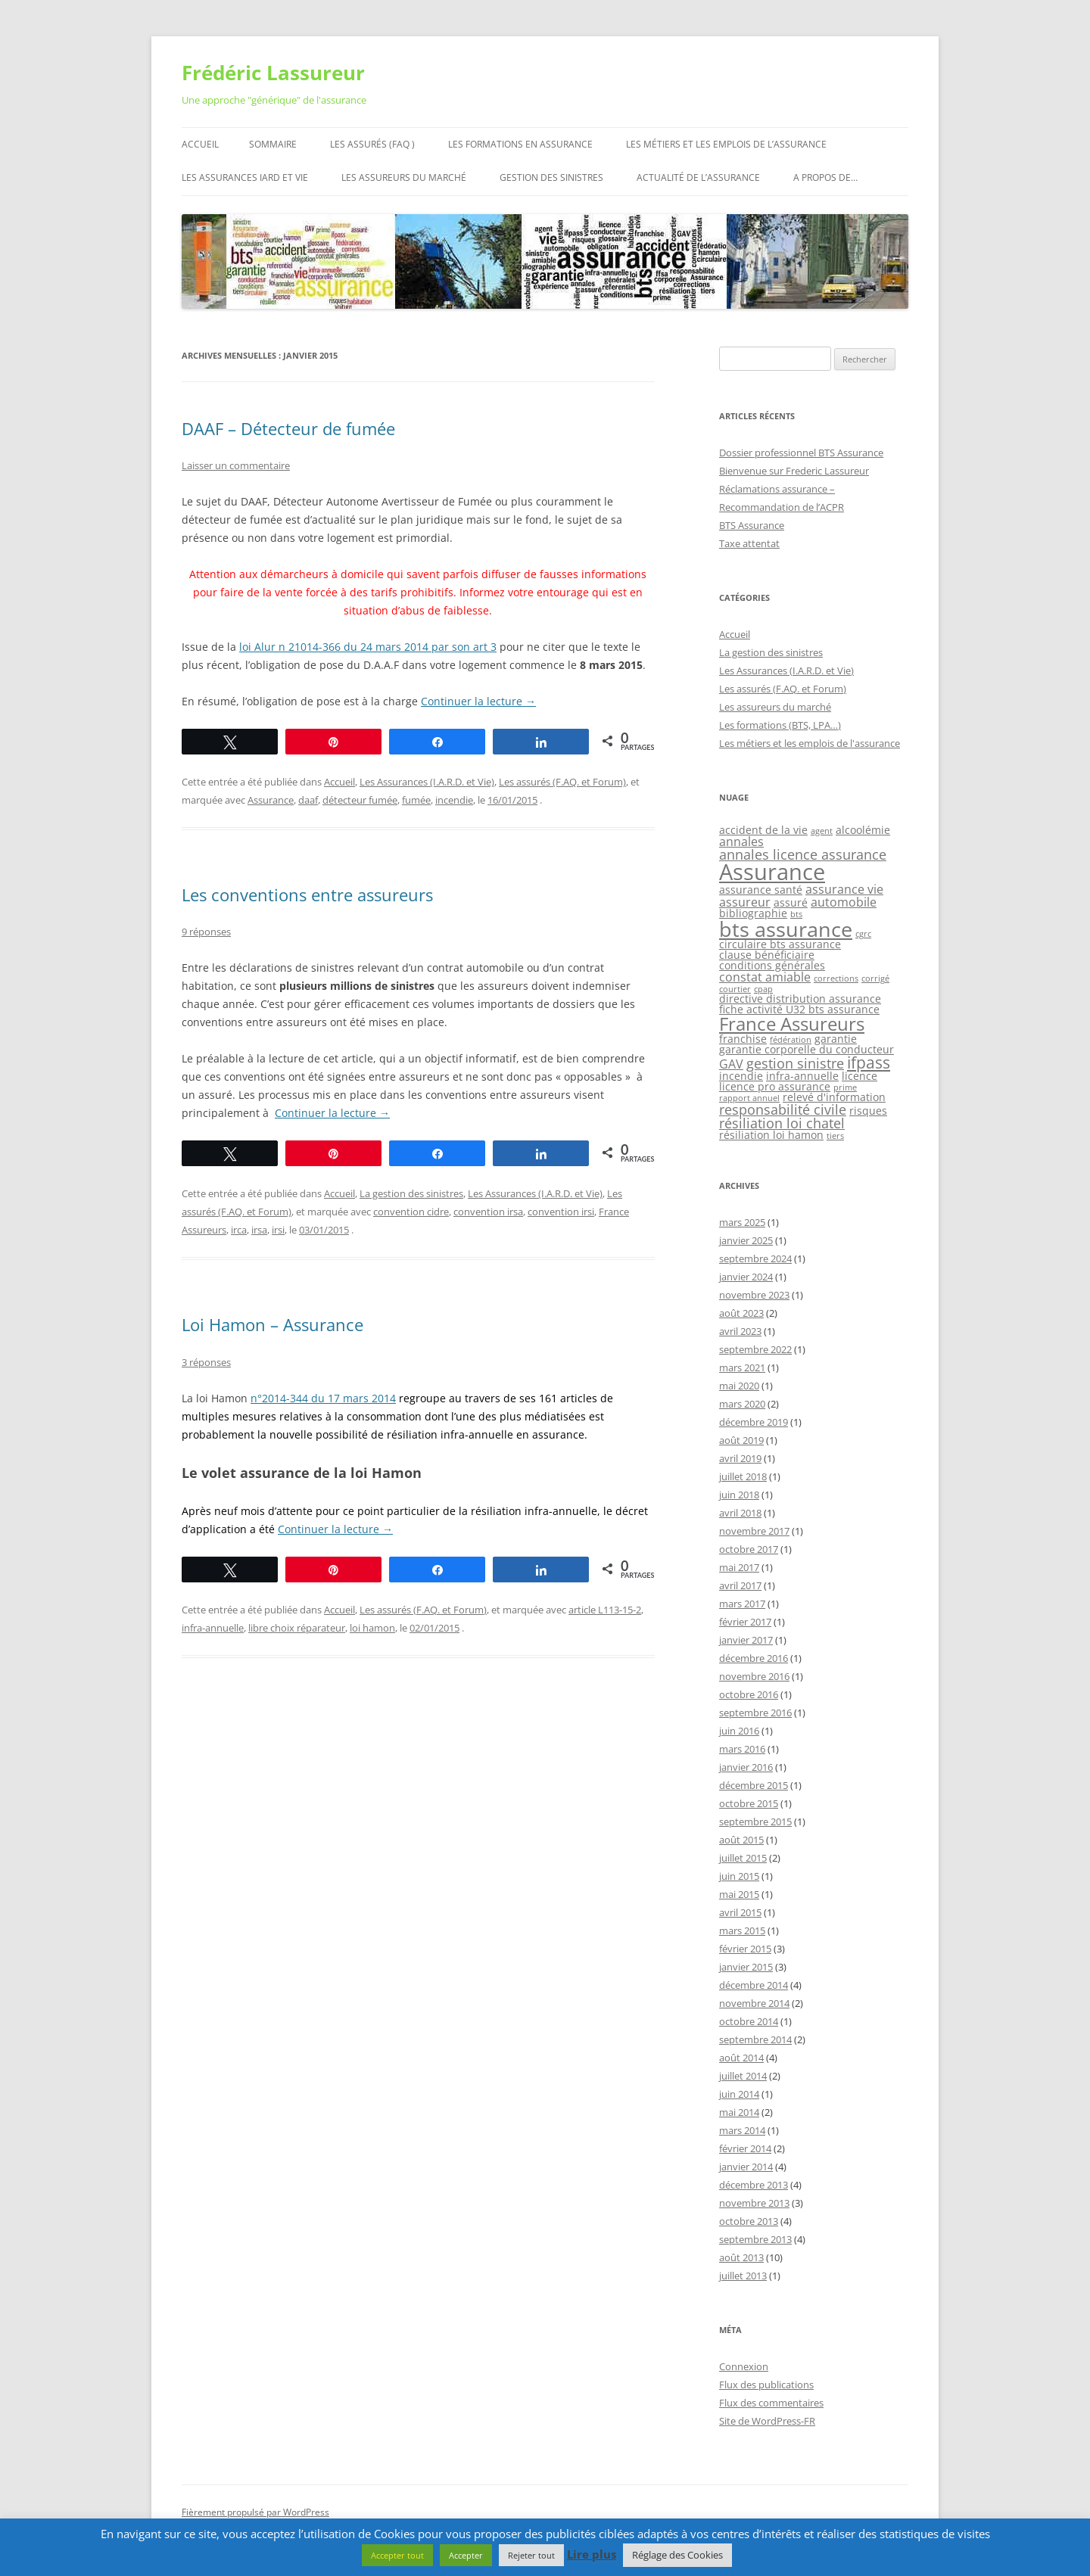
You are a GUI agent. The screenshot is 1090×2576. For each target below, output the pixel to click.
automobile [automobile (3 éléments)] (844, 902)
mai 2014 (739, 2112)
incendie (454, 800)
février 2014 (745, 2148)
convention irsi (561, 1211)
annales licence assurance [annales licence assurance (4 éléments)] (802, 854)
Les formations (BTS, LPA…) (780, 725)
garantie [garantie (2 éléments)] (835, 1038)
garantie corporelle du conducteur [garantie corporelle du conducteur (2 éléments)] (806, 1049)
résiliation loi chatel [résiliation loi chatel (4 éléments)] (782, 1123)
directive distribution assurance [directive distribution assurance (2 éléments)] (800, 998)
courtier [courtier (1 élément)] (735, 989)
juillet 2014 (743, 2076)
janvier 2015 (746, 1967)
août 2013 (741, 2257)
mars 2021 (742, 1367)
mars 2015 (742, 1930)
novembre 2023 (754, 1295)
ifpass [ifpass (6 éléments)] (868, 1062)
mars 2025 (742, 1222)
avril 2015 (740, 1912)
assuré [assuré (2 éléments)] (791, 902)
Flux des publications (766, 2384)
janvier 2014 (746, 2166)
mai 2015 (739, 1894)
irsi (278, 1230)
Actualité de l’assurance (698, 177)
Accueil (200, 144)
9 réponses (206, 931)
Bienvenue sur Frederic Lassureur (794, 471)
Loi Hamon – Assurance (272, 1324)
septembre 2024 (755, 1258)
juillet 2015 (743, 1858)
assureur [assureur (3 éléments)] (745, 902)
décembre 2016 (753, 1658)
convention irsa (488, 1211)
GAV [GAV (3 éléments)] (731, 1064)
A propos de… (825, 177)
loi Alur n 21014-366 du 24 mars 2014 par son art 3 (368, 646)
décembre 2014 (753, 1985)
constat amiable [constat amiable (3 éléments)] (765, 977)
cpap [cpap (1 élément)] (763, 989)
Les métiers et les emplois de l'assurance (809, 743)
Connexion (743, 2366)
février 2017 (745, 1622)
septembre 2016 (755, 1712)
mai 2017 (739, 1567)
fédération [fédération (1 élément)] (790, 1039)
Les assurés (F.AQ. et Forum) (562, 782)
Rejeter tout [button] (531, 2555)
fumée (416, 800)
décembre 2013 (753, 2185)
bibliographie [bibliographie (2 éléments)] (753, 913)
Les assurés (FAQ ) (372, 144)
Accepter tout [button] (397, 2555)
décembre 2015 (753, 1785)
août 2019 (741, 1440)
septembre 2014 (755, 2039)
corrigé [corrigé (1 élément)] (875, 978)
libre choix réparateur (296, 1628)
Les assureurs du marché (403, 177)
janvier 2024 (746, 1276)
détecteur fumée (359, 800)
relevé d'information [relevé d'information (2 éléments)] (834, 1097)
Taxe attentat (749, 543)
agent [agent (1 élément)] (822, 831)
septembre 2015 (755, 1821)
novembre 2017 (754, 1531)
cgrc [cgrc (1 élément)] (863, 934)
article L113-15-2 (604, 1609)
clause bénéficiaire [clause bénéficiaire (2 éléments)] (766, 954)
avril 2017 (740, 1585)
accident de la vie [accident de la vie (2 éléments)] (763, 830)
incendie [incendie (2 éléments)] (741, 1076)
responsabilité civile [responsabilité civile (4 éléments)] (782, 1109)
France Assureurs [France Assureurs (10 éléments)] (791, 1023)
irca (239, 1230)
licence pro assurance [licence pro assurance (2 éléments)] (774, 1086)
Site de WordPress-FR (767, 2421)
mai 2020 (739, 1385)
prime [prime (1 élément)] (845, 1087)
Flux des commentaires (771, 2403)
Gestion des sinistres (551, 177)
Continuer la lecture (478, 701)
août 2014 (741, 2057)
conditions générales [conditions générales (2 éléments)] (772, 965)
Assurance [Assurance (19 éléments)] (772, 872)
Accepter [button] (466, 2555)
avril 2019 (740, 1458)
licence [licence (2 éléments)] (859, 1076)
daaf (308, 800)
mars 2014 (742, 2130)
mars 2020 (742, 1404)
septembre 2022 (755, 1349)
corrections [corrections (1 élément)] (836, 978)
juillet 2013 (743, 2275)
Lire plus (591, 2554)
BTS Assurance (751, 525)
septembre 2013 (755, 2239)
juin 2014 (739, 2094)
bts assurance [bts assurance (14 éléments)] (785, 929)
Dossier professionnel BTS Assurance (801, 452)
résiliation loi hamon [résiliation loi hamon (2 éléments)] (771, 1135)
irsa (259, 1230)
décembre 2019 (753, 1422)
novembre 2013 (754, 2203)
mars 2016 (742, 1749)
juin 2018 (739, 1494)
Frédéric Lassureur (273, 72)
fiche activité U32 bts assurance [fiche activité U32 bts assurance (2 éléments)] (799, 1009)
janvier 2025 (746, 1240)
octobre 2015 (748, 1803)
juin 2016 (739, 1731)
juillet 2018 (743, 1476)
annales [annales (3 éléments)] (741, 841)
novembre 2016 (754, 1676)
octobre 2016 (748, 1694)
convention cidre (411, 1211)
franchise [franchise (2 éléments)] (743, 1038)
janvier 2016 (746, 1767)
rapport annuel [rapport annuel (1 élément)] (749, 1098)
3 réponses (206, 1362)
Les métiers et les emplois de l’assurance (726, 144)
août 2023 (741, 1313)
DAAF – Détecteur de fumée (288, 428)
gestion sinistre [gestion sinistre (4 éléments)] (795, 1063)
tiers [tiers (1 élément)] (835, 1136)
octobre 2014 (748, 2021)
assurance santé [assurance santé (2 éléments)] (760, 889)
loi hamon (372, 1628)
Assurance (271, 800)
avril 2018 (740, 1513)
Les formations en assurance (520, 144)
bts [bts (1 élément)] (796, 914)
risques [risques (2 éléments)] (868, 1110)
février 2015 (745, 1948)
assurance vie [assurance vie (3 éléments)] (844, 889)
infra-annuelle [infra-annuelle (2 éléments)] (802, 1076)
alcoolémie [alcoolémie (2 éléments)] (863, 830)
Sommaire (273, 144)
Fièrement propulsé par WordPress (255, 2512)
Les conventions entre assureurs (307, 894)
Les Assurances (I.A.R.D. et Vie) (427, 782)
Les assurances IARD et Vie (245, 177)
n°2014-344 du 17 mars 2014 (323, 1398)
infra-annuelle (213, 1628)
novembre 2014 (754, 2003)
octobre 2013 (748, 2221)
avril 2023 (740, 1331)
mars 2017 (742, 1603)
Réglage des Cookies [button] (677, 2555)
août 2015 (741, 1839)
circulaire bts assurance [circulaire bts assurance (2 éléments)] (780, 944)
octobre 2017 (748, 1549)
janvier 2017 (746, 1640)
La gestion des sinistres (411, 1193)
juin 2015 (739, 1876)
